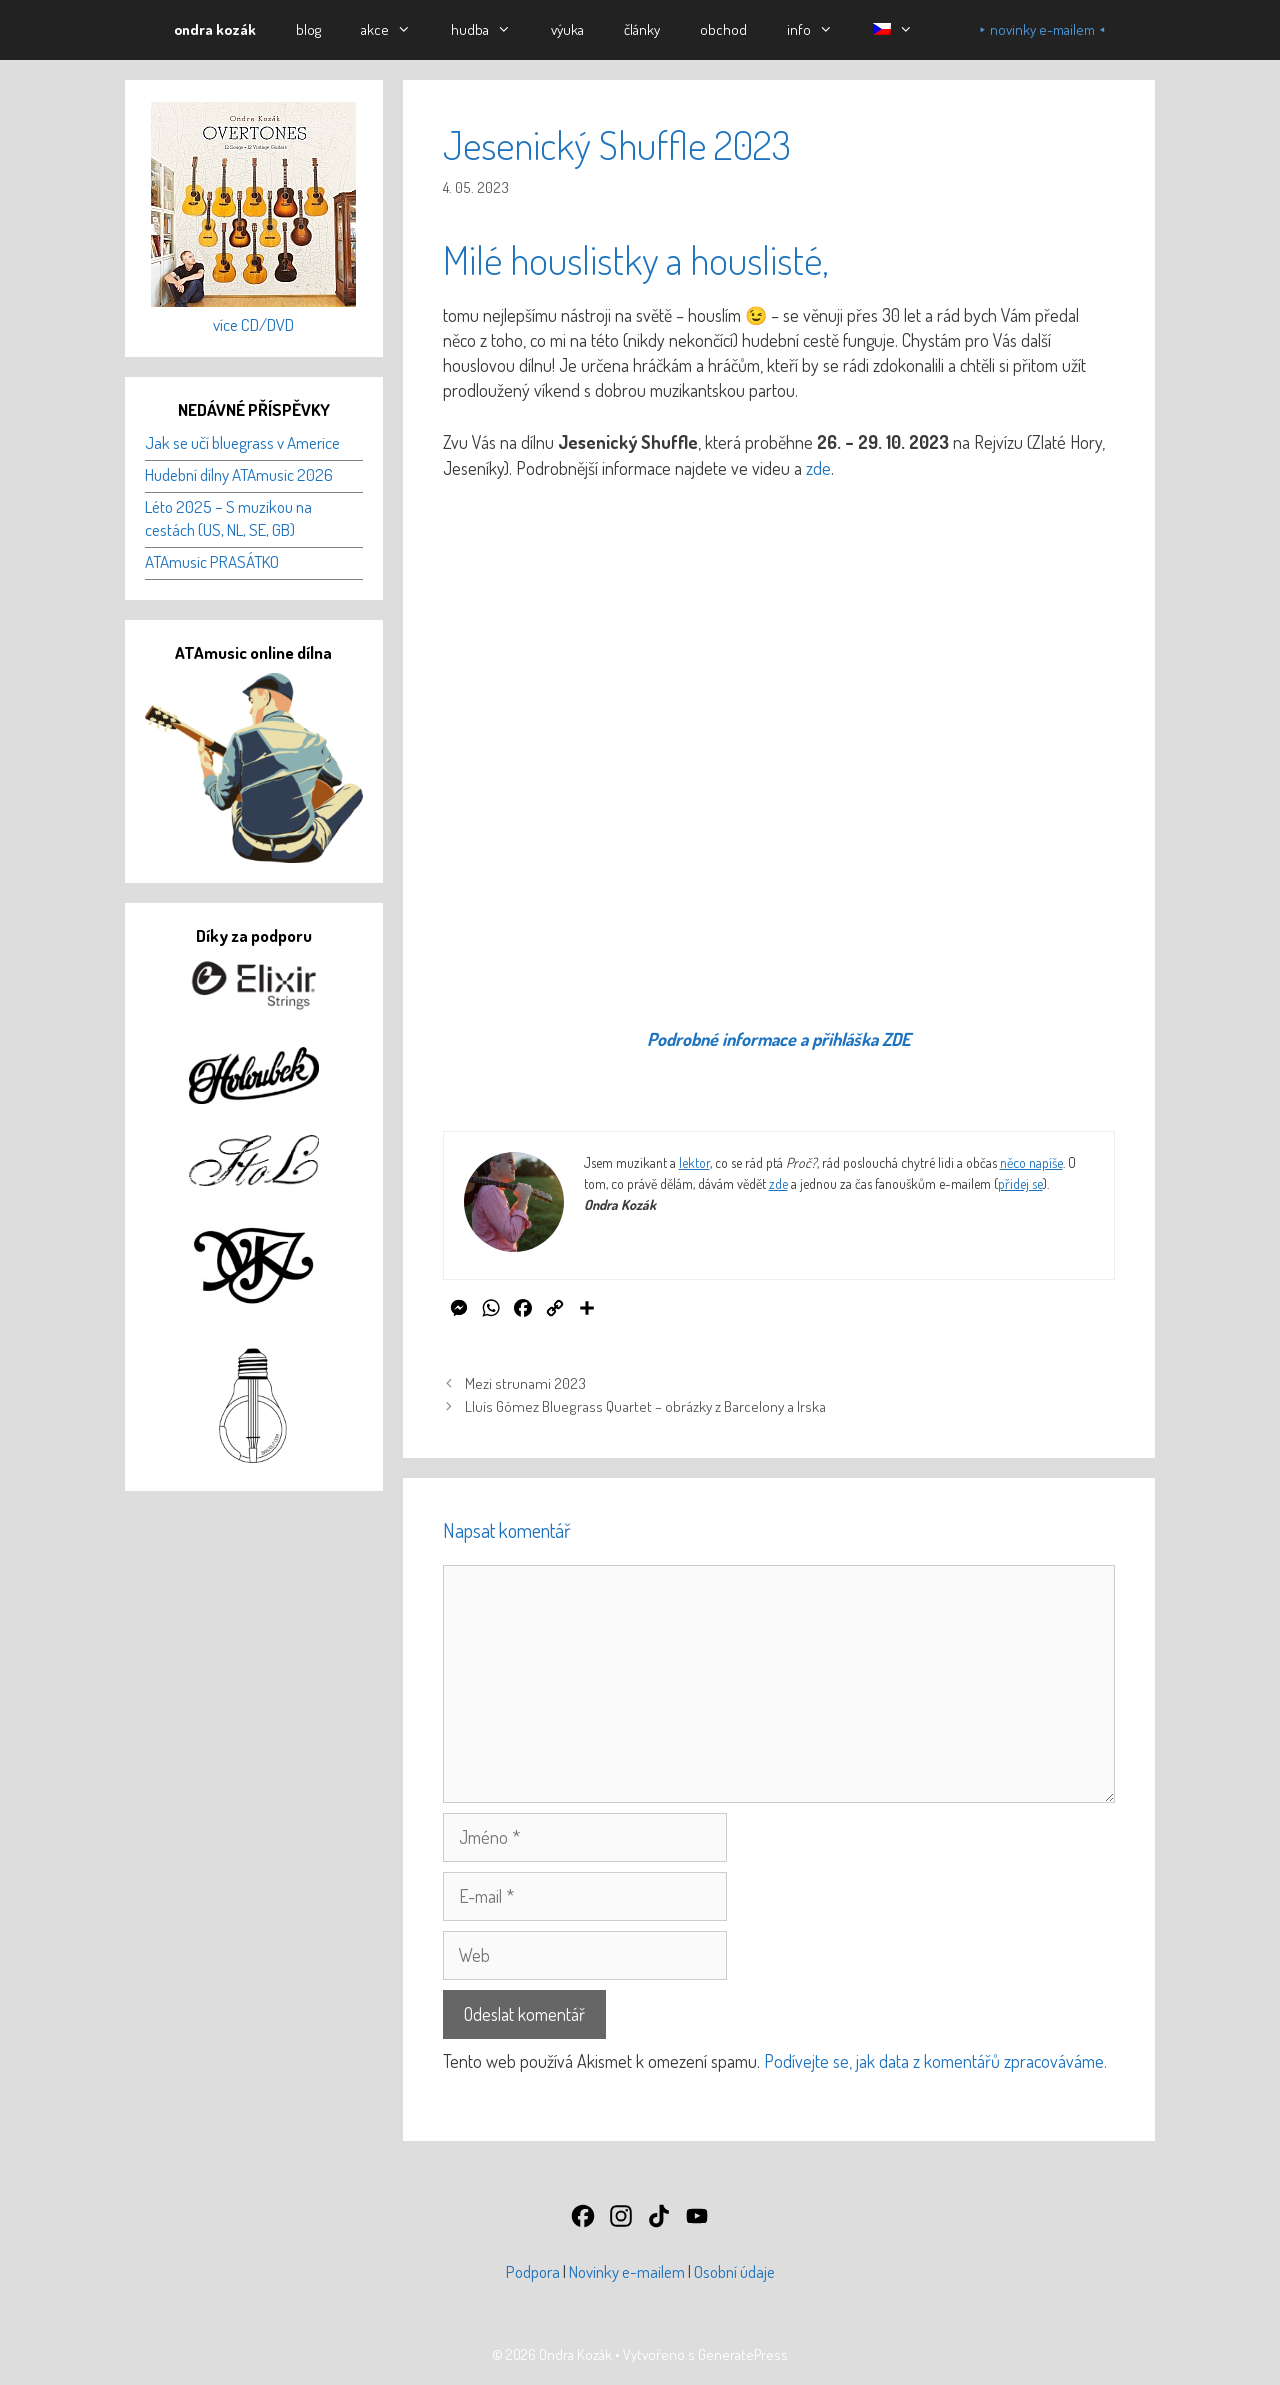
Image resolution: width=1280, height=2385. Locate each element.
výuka (567, 29)
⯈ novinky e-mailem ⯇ (1042, 29)
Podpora (533, 2271)
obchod (723, 29)
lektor (694, 1162)
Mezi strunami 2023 (525, 1383)
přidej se (1020, 1183)
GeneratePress (743, 2354)
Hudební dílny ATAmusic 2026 (239, 474)
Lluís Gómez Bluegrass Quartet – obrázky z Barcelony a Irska (645, 1406)
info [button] (820, 30)
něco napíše (1031, 1162)
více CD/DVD (253, 324)
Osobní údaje (734, 2271)
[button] (893, 30)
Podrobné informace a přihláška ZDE (779, 1039)
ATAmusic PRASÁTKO (212, 561)
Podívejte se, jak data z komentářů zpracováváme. (935, 2061)
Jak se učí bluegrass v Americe (242, 442)
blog (308, 29)
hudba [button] (491, 30)
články (642, 29)
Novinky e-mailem (627, 2271)
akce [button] (396, 30)
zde (818, 468)
